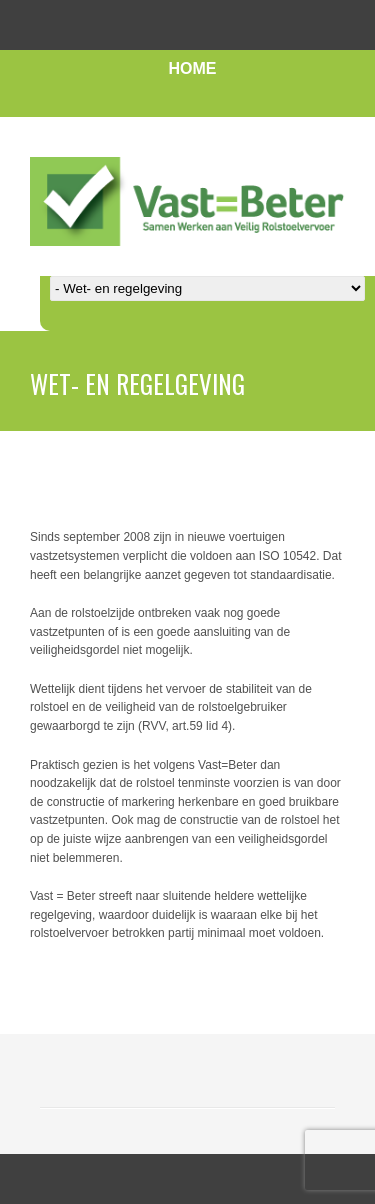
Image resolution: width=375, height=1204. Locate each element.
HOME (193, 68)
